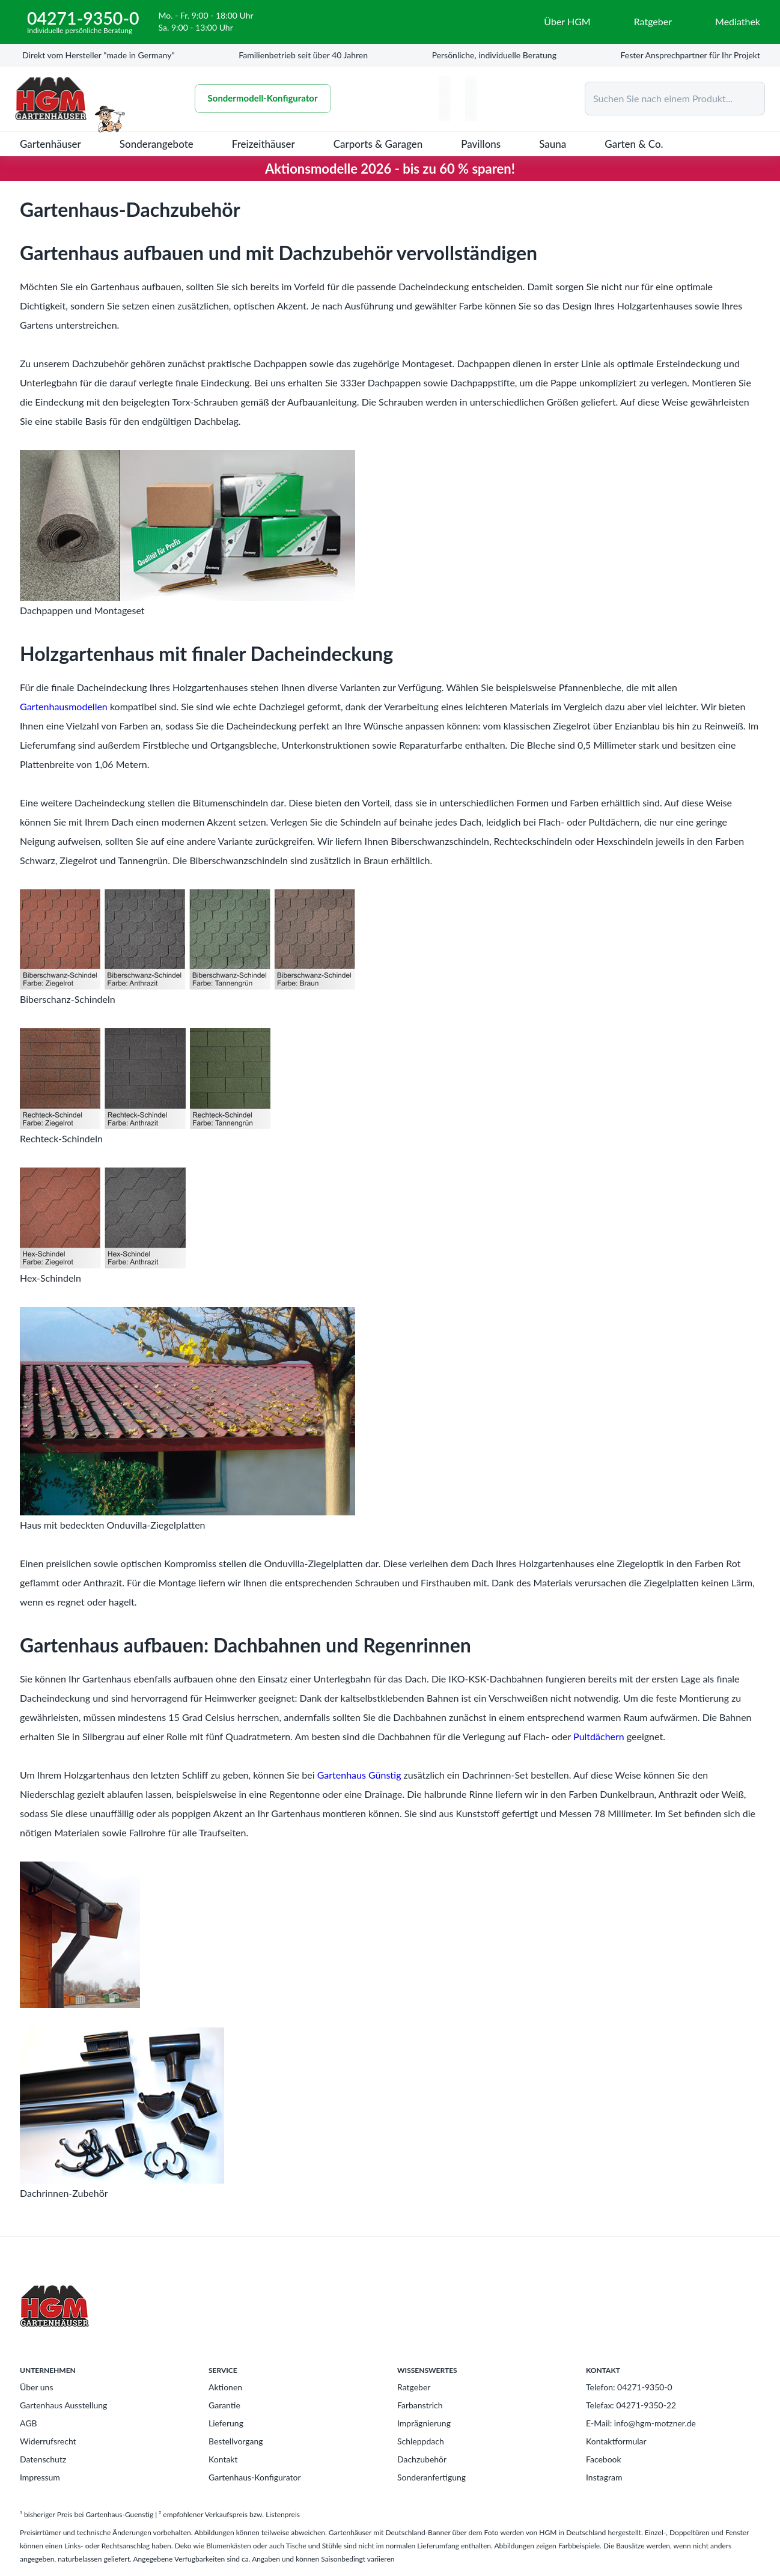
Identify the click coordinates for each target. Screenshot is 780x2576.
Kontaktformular (616, 2441)
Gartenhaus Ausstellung (63, 2405)
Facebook (603, 2459)
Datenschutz (43, 2459)
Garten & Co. (634, 144)
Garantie (224, 2405)
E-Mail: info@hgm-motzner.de (641, 2423)
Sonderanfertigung (431, 2477)
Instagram (604, 2477)
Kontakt (223, 2459)
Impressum (40, 2477)
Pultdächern (598, 1736)
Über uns (36, 2387)
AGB (28, 2423)
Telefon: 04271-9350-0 (629, 2387)
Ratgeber (413, 2387)
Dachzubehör (421, 2459)
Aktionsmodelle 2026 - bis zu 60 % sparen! (390, 168)
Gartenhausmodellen (64, 706)
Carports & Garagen (378, 144)
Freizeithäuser (263, 144)
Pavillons (481, 144)
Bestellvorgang (236, 2441)
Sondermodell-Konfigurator (263, 98)
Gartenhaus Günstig (359, 1774)
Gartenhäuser (50, 144)
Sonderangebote (156, 144)
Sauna (552, 144)
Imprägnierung (424, 2423)
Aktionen (225, 2387)
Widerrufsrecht (48, 2441)
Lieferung (226, 2423)
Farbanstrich (420, 2405)
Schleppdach (420, 2441)
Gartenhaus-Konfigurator (255, 2477)
